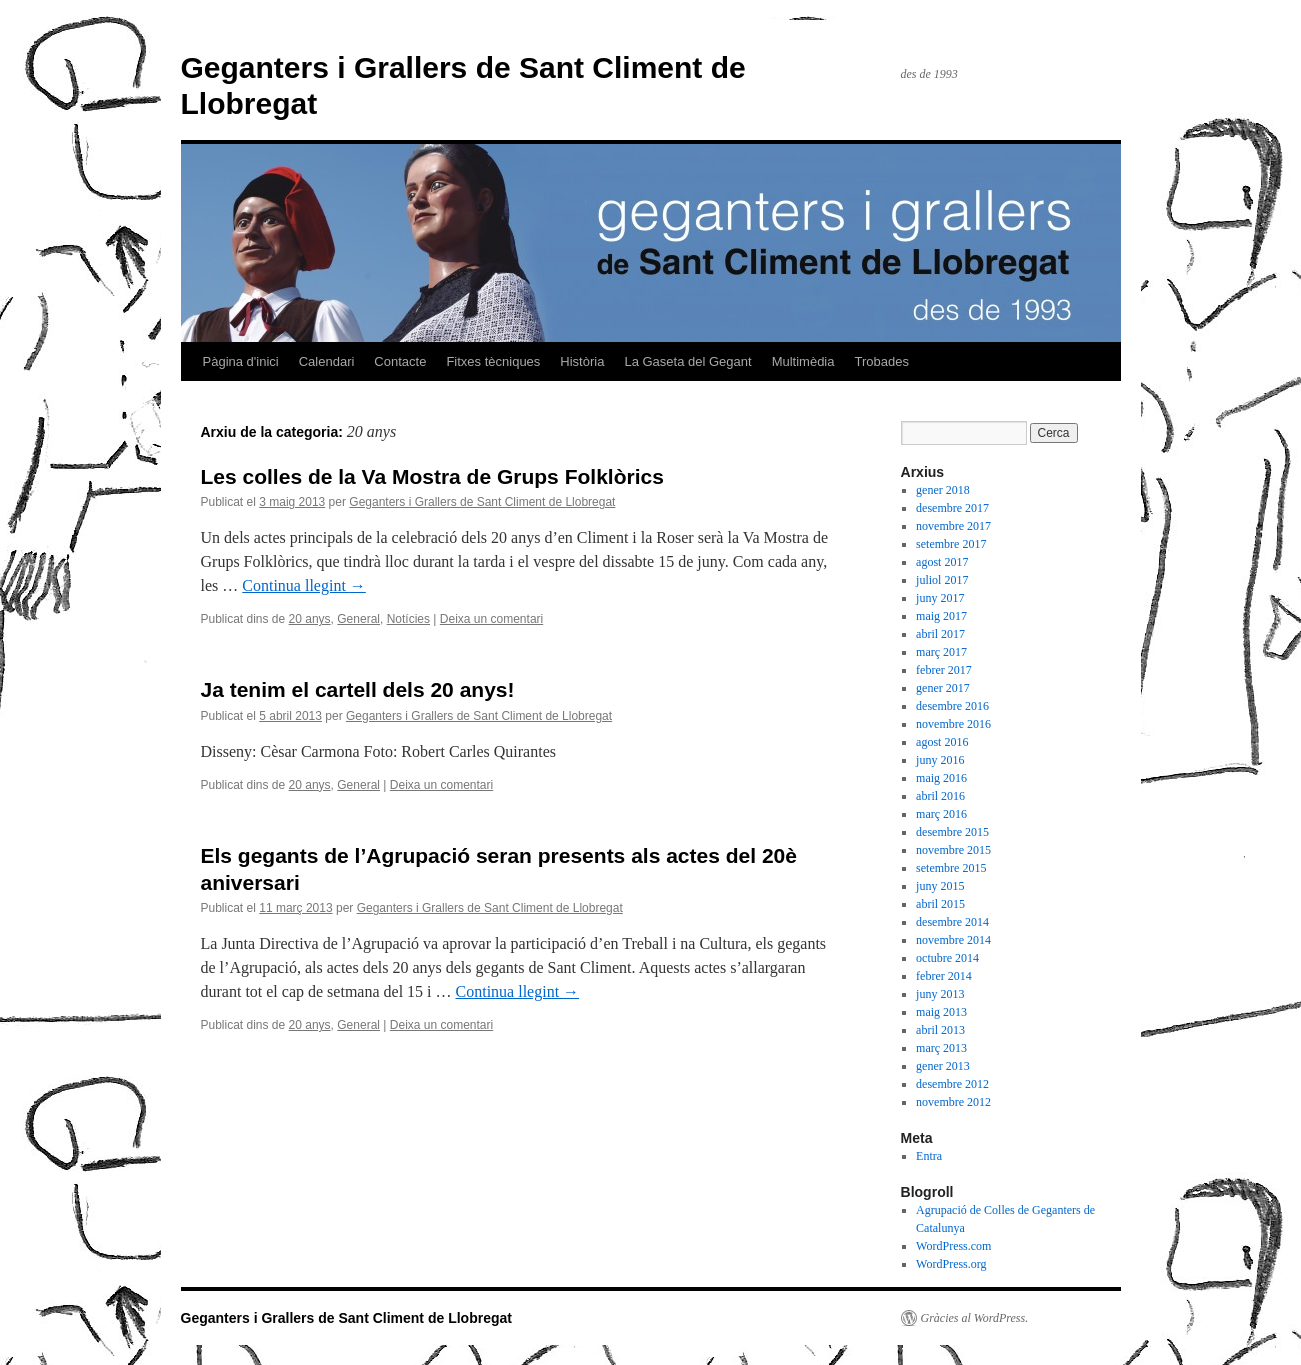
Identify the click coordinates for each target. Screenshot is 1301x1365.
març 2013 (941, 1048)
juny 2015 (940, 886)
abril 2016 (940, 796)
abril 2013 (940, 1030)
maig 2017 (941, 616)
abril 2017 (940, 634)
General (358, 619)
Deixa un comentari (491, 619)
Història (582, 361)
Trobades (881, 361)
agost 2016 (942, 742)
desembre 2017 (952, 508)
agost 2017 (942, 562)
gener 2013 (943, 1066)
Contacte (400, 361)
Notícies (408, 619)
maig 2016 (941, 778)
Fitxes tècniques (493, 361)
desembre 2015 (952, 832)
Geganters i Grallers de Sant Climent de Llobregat (482, 502)
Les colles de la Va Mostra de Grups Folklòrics (432, 476)
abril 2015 (940, 904)
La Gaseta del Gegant (687, 361)
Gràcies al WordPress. (975, 1318)
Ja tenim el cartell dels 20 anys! (358, 689)
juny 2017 (940, 598)
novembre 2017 (953, 526)
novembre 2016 (953, 724)
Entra (929, 1156)
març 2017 (941, 652)
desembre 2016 (952, 706)
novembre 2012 (953, 1102)
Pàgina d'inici (241, 361)
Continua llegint (304, 585)
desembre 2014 (952, 922)
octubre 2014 (947, 958)
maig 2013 (941, 1012)
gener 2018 (943, 490)
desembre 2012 (952, 1084)
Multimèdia (803, 361)
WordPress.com (953, 1246)
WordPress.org (951, 1264)
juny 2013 (940, 994)
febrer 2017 (944, 670)
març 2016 (941, 814)
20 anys (310, 619)
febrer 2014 (944, 976)
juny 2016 (940, 760)
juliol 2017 (942, 580)
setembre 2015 (951, 868)
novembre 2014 (953, 940)
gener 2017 (943, 688)
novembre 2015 (953, 850)
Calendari (327, 361)
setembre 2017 (951, 544)
